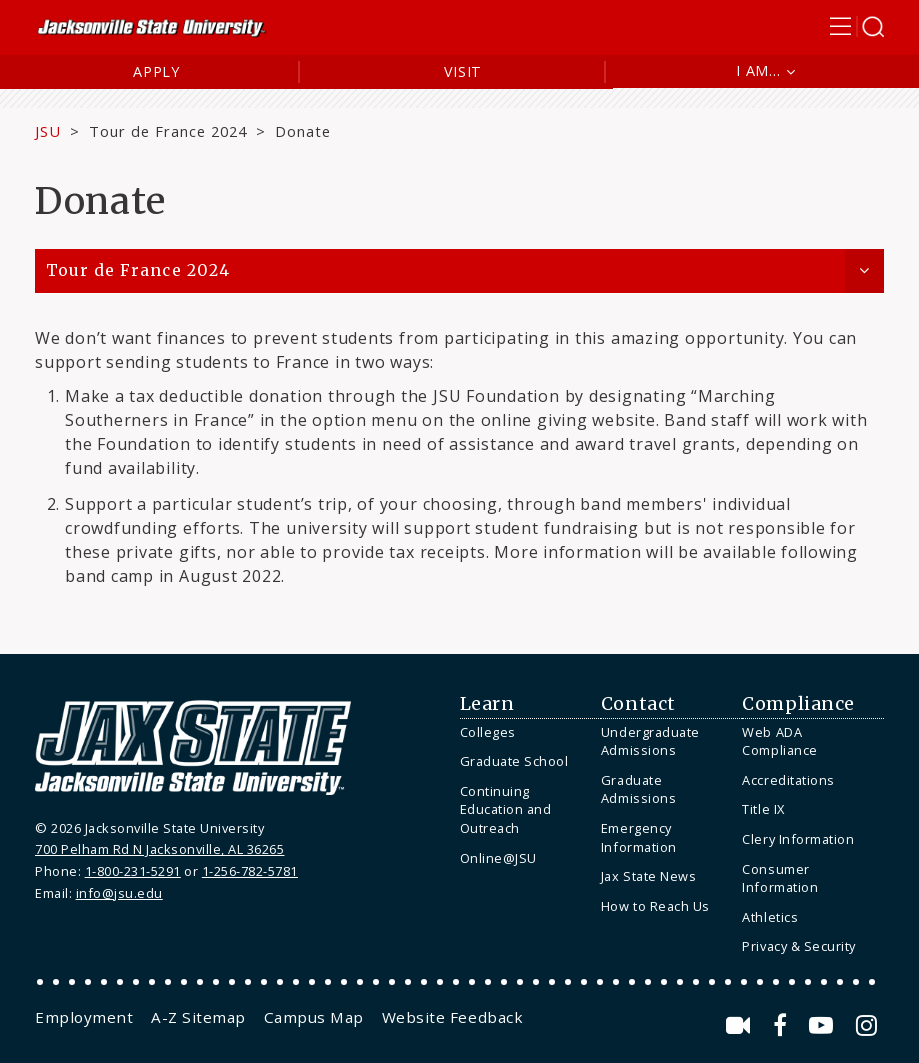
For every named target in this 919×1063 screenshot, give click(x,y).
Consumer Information (780, 878)
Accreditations (788, 780)
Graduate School (514, 761)
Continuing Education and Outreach (506, 809)
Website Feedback (452, 1017)
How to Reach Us (655, 906)
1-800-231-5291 (133, 871)
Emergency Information (639, 837)
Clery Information (798, 839)
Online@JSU (498, 858)
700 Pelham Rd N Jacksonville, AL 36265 (159, 849)
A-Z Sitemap (198, 1017)
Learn (487, 704)
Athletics (770, 917)
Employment (84, 1017)
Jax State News (648, 876)
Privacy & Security (798, 946)
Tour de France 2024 (168, 131)
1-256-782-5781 (250, 871)
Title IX (763, 809)
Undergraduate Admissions (650, 741)
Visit (463, 71)
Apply (156, 71)
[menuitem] (525, 732)
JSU (48, 131)
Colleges (488, 732)
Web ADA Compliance (779, 741)
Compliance (798, 704)
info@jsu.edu (119, 893)
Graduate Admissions (638, 789)
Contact (638, 704)
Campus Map (314, 1017)
